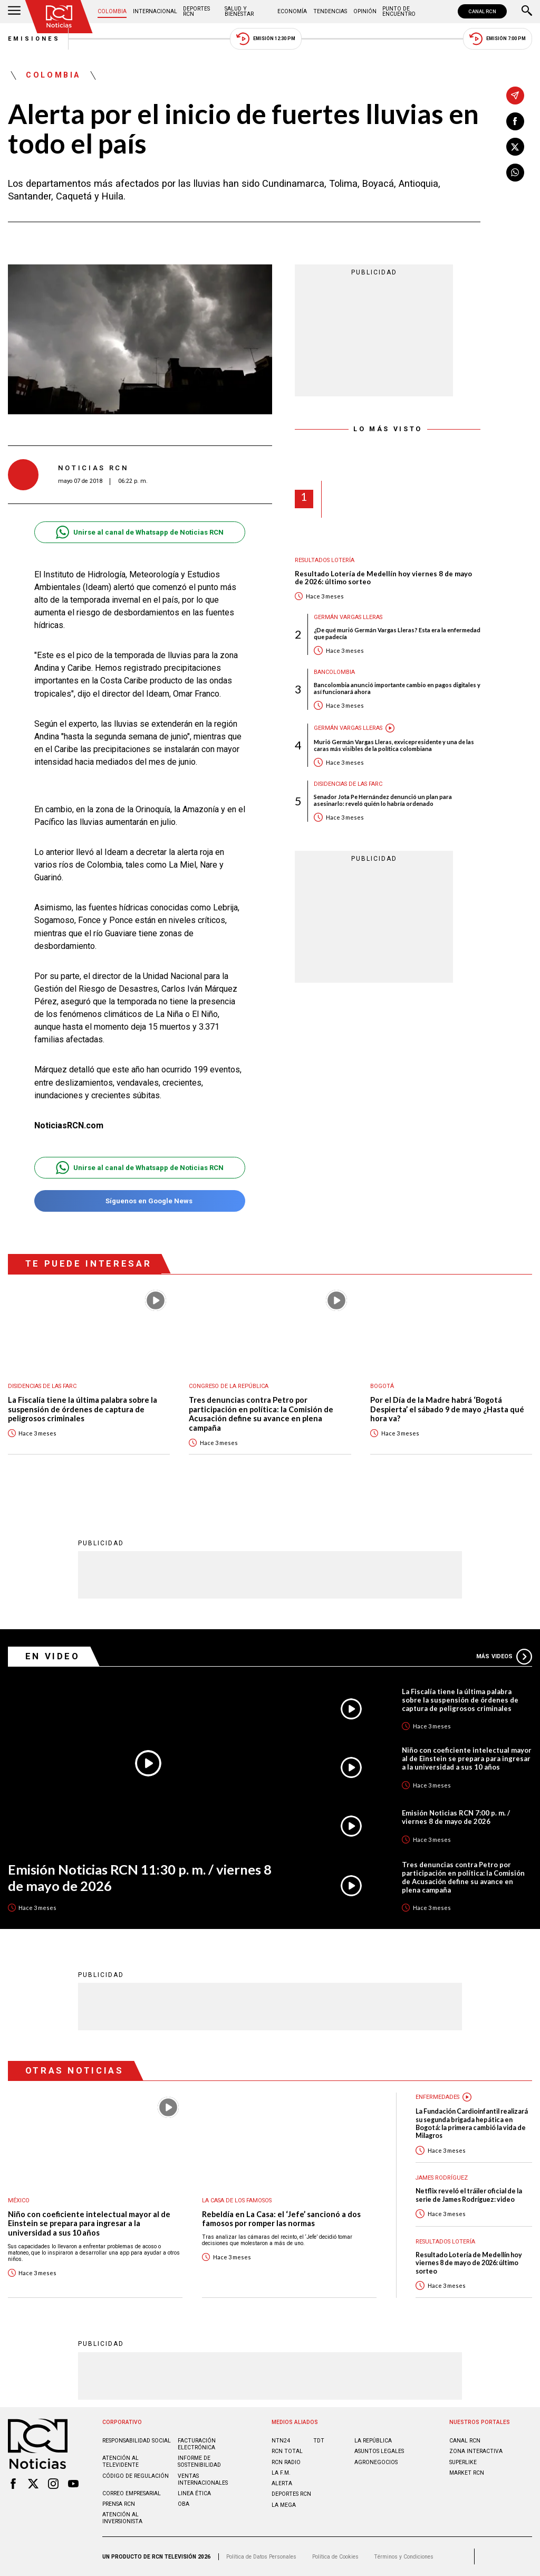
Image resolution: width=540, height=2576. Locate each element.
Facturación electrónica (197, 2444)
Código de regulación (135, 2476)
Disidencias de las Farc (348, 784)
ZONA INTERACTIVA (476, 2451)
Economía (292, 11)
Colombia (112, 11)
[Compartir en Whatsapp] (515, 173)
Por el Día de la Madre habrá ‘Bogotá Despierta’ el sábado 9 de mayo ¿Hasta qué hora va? (447, 1409)
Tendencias (330, 11)
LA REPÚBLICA (373, 2440)
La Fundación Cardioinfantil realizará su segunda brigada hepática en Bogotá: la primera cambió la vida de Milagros (472, 2123)
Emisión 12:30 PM (265, 38)
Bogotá (382, 1386)
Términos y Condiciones (403, 2556)
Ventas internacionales (203, 2479)
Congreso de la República (228, 1386)
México (19, 2200)
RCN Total (287, 2451)
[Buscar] (527, 11)
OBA (183, 2504)
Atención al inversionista (122, 2518)
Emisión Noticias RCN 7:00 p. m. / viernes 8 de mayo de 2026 (456, 1817)
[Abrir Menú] (14, 11)
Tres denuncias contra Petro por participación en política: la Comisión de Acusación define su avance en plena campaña (261, 1413)
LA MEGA (284, 2505)
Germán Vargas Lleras (348, 617)
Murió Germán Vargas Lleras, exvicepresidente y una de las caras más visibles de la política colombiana (394, 745)
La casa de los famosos (237, 2200)
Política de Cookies (335, 2556)
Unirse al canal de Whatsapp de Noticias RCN (139, 532)
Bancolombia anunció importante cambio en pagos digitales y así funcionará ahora (397, 688)
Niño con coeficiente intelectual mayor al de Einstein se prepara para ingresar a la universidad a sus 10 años (467, 1758)
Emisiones (34, 38)
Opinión (365, 11)
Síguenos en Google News (139, 1201)
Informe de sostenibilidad (199, 2461)
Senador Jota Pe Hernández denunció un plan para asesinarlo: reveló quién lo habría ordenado (383, 800)
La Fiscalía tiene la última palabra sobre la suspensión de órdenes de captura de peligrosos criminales (82, 1409)
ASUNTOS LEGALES (379, 2451)
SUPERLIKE (463, 2462)
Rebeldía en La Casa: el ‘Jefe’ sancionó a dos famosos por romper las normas (281, 2219)
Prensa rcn (118, 2504)
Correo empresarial (131, 2493)
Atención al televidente (120, 2461)
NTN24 (281, 2440)
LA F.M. (281, 2472)
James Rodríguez (442, 2177)
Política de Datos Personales (261, 2556)
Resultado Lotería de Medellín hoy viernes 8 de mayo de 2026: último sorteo (383, 578)
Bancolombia (334, 672)
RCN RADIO (286, 2462)
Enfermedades (437, 2097)
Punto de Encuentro (399, 11)
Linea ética (194, 2493)
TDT (318, 2440)
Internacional (155, 11)
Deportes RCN (196, 11)
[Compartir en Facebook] (515, 121)
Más (504, 1657)
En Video (52, 1656)
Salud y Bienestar (239, 11)
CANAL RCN (482, 11)
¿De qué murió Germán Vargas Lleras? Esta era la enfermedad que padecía (397, 633)
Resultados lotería (324, 560)
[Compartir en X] (515, 147)
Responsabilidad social (136, 2440)
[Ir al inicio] (59, 16)
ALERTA (282, 2483)
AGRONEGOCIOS (376, 2462)
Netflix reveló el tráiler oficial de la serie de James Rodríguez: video (469, 2195)
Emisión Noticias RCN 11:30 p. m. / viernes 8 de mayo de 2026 (140, 1877)
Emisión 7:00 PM (497, 38)
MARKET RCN (466, 2472)
